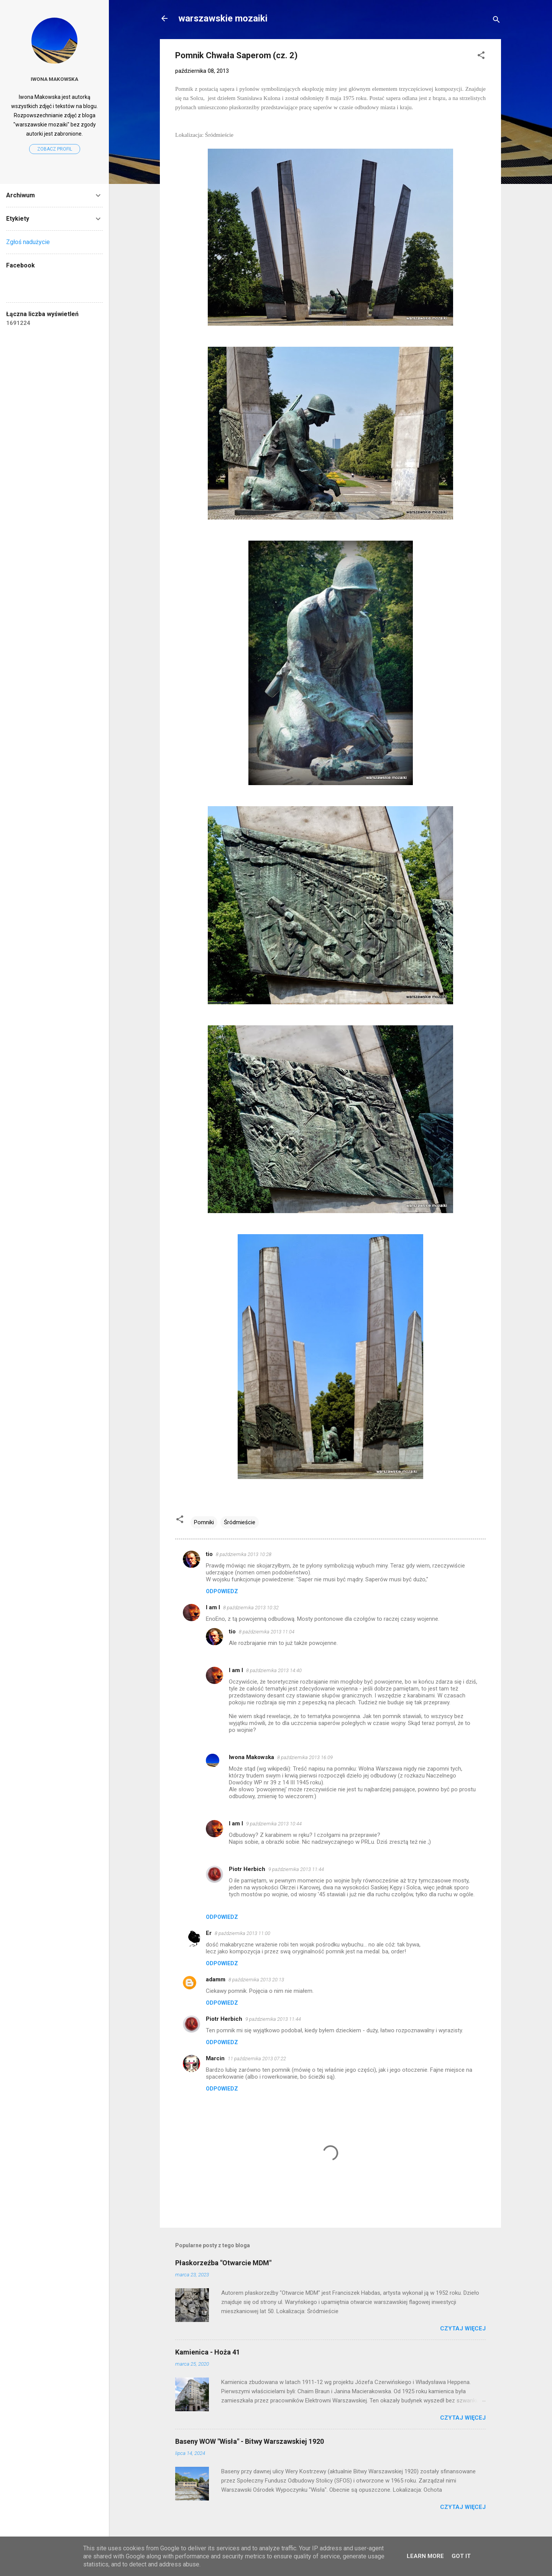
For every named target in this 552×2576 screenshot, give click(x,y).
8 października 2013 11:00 (242, 1933)
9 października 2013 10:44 (274, 1824)
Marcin (215, 2058)
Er (209, 1933)
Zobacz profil (54, 149)
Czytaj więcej (463, 2328)
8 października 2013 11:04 (266, 1632)
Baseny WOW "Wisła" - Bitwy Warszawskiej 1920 (249, 2441)
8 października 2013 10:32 (251, 1607)
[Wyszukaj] (496, 21)
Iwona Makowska (251, 1757)
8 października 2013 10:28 (243, 1554)
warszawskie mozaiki (223, 18)
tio (209, 1554)
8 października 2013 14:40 (274, 1670)
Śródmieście (239, 1522)
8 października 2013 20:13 (256, 1979)
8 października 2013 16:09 (305, 1757)
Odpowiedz (222, 1591)
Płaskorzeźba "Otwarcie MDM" (223, 2263)
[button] (481, 56)
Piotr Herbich (247, 1869)
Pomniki (204, 1522)
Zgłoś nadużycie (28, 242)
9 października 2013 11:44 (296, 1869)
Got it (461, 2556)
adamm (215, 1979)
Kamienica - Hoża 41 (207, 2352)
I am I (213, 1607)
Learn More (425, 2556)
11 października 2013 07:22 (257, 2058)
